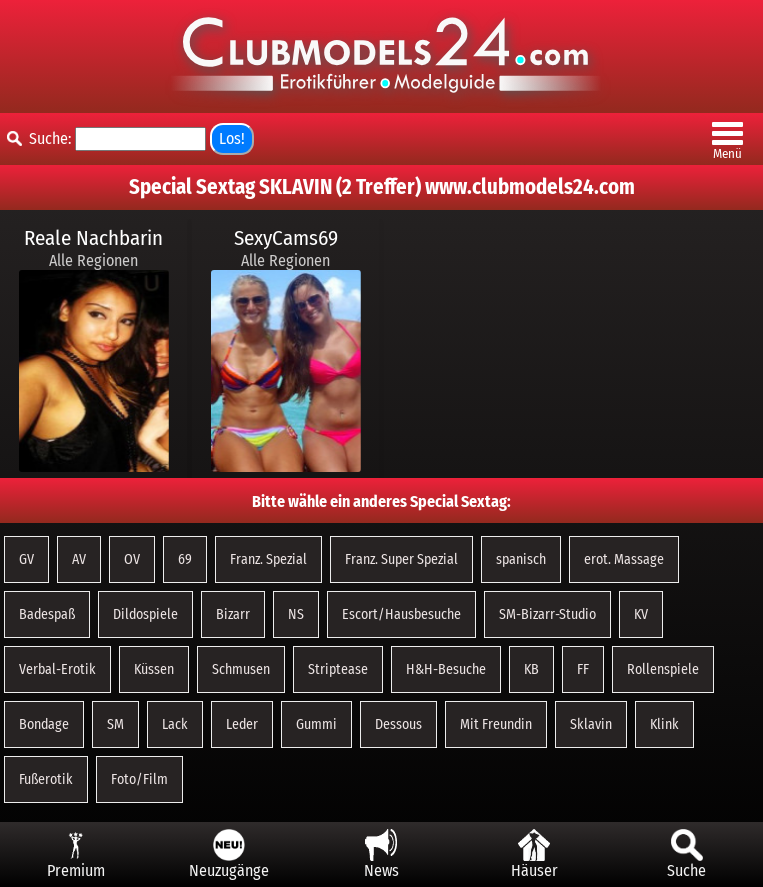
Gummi (316, 724)
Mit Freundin (496, 724)
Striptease (338, 669)
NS (296, 614)
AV (79, 559)
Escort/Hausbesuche (401, 614)
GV (26, 559)
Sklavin (591, 724)
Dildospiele (145, 614)
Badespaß (47, 614)
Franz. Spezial (268, 559)
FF (583, 669)
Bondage (44, 724)
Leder (242, 724)
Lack (175, 724)
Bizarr (233, 614)
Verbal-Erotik (57, 669)
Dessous (398, 724)
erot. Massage (624, 559)
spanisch (521, 559)
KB (531, 669)
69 (185, 559)
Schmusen (241, 669)
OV (132, 559)
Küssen (154, 669)
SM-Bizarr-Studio (547, 614)
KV (641, 614)
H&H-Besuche (446, 669)
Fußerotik (46, 779)
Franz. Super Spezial (401, 559)
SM (115, 724)
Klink (664, 724)
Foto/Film (139, 779)
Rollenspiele (663, 669)
